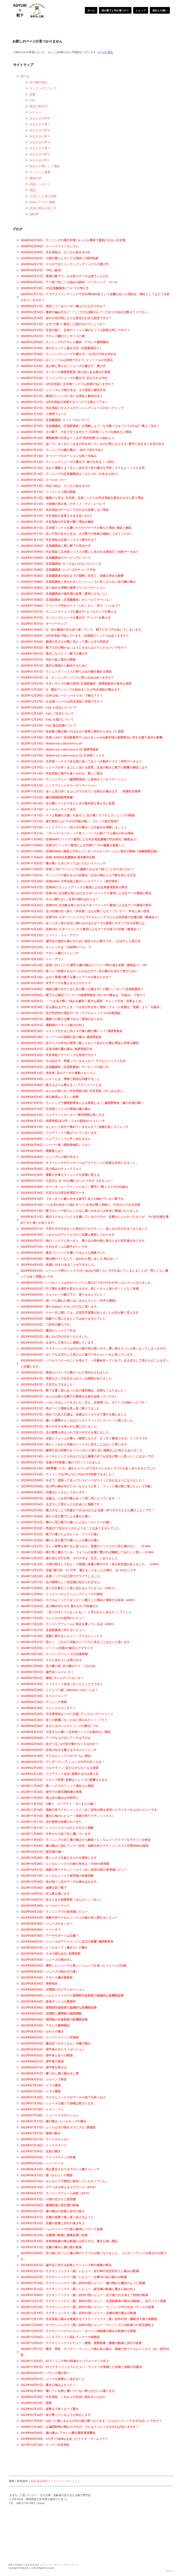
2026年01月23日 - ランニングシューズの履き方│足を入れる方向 (64, 378)
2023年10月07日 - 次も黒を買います (45, 1894)
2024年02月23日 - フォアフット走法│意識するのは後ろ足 (59, 1774)
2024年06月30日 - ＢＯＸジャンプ (43, 1696)
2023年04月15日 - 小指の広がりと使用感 (48, 2199)
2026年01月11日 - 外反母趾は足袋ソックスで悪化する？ (58, 540)
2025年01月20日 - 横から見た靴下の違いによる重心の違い (60, 1540)
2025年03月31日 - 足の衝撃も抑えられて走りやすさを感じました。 (66, 1432)
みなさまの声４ (40, 142)
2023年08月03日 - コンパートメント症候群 (49, 2037)
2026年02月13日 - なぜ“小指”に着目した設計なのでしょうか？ (62, 324)
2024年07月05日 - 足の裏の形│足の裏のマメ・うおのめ (58, 1666)
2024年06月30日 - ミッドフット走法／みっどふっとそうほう (61, 1684)
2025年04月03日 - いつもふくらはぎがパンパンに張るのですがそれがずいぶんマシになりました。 (87, 1283)
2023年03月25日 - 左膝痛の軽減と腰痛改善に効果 (54, 2235)
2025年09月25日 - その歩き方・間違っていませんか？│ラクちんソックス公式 (73, 1061)
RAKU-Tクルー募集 (42, 202)
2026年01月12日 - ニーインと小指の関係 (48, 492)
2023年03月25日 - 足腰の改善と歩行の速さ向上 (52, 2223)
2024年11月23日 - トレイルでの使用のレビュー (52, 1618)
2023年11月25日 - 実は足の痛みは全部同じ (49, 1798)
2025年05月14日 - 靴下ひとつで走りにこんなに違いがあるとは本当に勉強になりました (79, 1211)
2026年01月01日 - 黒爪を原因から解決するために (54, 665)
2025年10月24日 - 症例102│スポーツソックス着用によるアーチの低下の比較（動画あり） (81, 929)
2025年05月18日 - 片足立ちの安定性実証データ (52, 1193)
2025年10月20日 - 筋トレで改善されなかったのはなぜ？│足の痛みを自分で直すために (79, 971)
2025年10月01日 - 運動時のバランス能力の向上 (52, 1025)
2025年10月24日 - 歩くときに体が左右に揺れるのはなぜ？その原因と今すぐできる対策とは (82, 923)
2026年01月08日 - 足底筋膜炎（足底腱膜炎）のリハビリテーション (66, 600)
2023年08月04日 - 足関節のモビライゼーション (52, 1989)
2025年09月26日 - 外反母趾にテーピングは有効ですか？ (58, 1055)
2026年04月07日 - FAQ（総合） (42, 270)
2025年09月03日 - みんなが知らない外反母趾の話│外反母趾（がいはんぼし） (73, 1091)
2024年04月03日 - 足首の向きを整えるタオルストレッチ (58, 1750)
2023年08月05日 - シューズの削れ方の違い (49, 1971)
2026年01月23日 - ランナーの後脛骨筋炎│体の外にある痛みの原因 (65, 372)
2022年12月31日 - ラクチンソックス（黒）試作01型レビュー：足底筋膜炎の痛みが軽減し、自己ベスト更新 (93, 2301)
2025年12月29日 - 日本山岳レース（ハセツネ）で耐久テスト (61, 695)
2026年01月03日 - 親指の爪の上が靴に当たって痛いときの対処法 (64, 642)
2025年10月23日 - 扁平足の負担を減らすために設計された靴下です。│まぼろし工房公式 (80, 941)
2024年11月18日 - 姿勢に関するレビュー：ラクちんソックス (61, 1636)
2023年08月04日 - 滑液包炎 (39, 1983)
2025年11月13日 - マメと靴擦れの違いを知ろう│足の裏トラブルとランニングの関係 (77, 815)
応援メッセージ (40, 184)
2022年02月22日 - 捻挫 (36, 2403)
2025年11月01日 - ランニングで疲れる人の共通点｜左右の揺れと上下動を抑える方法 (78, 875)
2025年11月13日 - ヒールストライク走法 (48, 809)
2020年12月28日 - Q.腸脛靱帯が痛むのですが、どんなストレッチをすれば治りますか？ (79, 2427)
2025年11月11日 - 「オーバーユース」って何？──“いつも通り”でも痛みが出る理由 (77, 833)
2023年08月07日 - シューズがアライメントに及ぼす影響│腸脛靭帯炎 (67, 1941)
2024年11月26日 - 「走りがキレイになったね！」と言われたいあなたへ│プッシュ (76, 1612)
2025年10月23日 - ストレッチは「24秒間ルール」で (55, 947)
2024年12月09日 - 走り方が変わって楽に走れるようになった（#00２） (68, 1588)
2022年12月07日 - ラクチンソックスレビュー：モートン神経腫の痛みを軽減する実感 (78, 2331)
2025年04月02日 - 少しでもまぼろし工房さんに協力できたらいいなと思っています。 (78, 1354)
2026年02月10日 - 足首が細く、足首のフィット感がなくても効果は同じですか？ (75, 330)
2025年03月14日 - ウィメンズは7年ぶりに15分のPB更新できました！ (67, 1474)
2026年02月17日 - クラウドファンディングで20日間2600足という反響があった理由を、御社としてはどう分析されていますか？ (95, 297)
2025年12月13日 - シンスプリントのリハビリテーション (58, 785)
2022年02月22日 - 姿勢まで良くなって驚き (49, 2409)
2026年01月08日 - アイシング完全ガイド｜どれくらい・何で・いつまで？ (70, 606)
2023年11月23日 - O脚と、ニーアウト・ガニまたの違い (58, 1804)
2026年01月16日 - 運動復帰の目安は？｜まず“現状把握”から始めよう (67, 438)
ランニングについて (43, 88)
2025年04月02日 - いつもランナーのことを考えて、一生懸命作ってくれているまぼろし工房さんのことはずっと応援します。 (94, 1363)
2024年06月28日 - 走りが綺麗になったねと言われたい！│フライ (64, 1720)
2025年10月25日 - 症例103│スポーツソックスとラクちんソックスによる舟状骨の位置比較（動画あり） (90, 917)
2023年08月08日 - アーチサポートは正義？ (49, 1935)
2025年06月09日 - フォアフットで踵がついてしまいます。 (60, 1133)
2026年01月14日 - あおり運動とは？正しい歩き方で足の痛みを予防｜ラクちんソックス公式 (82, 468)
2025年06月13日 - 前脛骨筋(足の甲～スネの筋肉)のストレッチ (62, 1121)
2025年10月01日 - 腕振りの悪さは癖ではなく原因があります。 (63, 1019)
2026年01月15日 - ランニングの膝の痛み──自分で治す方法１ (62, 450)
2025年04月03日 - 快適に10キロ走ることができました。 (58, 1265)
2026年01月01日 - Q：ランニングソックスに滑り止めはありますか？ (67, 677)
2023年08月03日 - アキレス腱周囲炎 (45, 2025)
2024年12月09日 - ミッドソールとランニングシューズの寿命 (61, 1594)
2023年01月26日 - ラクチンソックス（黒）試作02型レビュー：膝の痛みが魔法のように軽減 (82, 2283)
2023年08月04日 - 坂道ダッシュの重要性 (48, 2001)
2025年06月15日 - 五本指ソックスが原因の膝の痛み (55, 1109)
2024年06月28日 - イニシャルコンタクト (48, 1708)
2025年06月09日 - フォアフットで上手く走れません (55, 1139)
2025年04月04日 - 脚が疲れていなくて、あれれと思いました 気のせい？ (69, 1259)
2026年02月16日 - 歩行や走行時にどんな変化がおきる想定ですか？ (66, 318)
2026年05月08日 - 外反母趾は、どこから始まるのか (55, 252)
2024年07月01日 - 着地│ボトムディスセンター (52, 1678)
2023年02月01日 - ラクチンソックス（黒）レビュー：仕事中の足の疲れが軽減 (73, 2277)
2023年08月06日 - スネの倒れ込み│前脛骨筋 (50, 1953)
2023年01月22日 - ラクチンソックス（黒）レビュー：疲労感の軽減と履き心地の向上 (78, 2289)
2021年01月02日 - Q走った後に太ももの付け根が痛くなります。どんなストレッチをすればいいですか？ (91, 2421)
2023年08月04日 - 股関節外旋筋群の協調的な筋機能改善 (58, 2007)
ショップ (141, 10)
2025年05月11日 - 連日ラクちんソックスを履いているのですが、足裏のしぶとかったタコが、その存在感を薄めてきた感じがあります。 (94, 1220)
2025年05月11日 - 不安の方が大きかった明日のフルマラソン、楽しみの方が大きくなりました (84, 1229)
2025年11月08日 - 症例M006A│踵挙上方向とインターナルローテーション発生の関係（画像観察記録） (89, 851)
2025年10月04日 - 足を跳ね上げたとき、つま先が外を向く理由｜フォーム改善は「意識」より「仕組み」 (91, 1007)
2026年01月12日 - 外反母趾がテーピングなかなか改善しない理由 (64, 510)
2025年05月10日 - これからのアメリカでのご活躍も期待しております (67, 1235)
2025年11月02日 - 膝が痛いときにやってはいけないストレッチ (63, 863)
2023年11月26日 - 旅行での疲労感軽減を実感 (51, 1792)
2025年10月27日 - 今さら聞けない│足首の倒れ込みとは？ (59, 899)
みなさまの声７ (40, 124)
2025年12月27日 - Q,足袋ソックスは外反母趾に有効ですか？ (61, 701)
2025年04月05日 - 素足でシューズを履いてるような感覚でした (63, 1253)
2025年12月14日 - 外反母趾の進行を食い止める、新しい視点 (61, 773)
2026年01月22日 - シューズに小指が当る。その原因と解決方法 (63, 390)
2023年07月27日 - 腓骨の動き (40, 2133)
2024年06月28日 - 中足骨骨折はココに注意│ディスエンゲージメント (67, 1714)
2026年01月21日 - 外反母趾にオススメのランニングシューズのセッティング (72, 408)
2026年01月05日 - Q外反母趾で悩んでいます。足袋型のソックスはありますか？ (74, 636)
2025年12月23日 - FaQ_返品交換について (48, 725)
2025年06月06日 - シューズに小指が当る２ (49, 1157)
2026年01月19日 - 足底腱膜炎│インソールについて (55, 420)
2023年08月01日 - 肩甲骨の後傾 (42, 2061)
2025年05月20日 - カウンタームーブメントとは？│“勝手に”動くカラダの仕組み (74, 1187)
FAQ (32, 100)
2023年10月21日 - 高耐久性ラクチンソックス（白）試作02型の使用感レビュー (73, 1870)
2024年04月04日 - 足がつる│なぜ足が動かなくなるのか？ (59, 1744)
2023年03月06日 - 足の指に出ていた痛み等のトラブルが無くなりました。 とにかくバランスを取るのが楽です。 (93, 2256)
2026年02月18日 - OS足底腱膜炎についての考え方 (54, 288)
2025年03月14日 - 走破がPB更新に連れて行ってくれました (60, 1462)
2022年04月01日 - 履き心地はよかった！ (48, 2385)
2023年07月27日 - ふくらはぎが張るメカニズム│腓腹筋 (58, 2127)
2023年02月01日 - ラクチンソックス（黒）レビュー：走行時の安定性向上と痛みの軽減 (79, 2271)
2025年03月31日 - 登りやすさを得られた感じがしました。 (60, 1426)
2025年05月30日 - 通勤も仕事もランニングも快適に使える (60, 1175)
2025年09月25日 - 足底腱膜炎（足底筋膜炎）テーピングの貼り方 (64, 1067)
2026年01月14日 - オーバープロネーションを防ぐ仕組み (58, 456)
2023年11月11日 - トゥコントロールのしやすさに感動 (57, 1828)
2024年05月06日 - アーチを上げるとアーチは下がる (55, 1738)
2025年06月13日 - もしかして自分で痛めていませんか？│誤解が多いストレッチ (74, 1127)
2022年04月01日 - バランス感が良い (45, 2373)
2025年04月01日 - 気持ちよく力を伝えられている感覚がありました (66, 1378)
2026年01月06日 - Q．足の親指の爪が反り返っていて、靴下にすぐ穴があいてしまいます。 (82, 630)
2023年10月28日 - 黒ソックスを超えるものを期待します (58, 1858)
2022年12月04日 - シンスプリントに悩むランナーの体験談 (60, 2337)
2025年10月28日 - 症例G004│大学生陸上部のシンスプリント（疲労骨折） (70, 881)
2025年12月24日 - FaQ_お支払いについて (48, 707)
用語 (33, 190)
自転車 (34, 214)
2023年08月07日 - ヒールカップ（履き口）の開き (54, 1947)
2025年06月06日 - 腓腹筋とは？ (42, 1151)
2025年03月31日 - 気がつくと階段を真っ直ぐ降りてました (60, 1408)
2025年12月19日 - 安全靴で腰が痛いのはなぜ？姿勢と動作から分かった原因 (72, 731)
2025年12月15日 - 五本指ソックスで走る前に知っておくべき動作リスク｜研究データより (81, 761)
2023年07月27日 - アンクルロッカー (45, 2139)
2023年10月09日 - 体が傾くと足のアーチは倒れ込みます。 (60, 1882)
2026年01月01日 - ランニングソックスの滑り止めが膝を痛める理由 (66, 671)
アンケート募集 (40, 172)
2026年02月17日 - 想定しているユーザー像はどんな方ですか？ (63, 306)
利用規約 (19, 2564)
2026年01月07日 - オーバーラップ (43, 624)
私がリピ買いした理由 (45, 166)
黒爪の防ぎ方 (39, 106)
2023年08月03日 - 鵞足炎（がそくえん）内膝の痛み (55, 2043)
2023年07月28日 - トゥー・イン (42, 2109)
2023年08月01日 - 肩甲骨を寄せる (43, 2067)
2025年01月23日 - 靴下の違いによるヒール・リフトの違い (60, 1534)
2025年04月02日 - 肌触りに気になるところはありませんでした (63, 1318)
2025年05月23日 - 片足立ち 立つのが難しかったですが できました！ (66, 1181)
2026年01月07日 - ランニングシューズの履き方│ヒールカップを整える (68, 612)
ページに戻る (105, 52)
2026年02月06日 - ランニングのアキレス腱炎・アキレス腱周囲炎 (64, 342)
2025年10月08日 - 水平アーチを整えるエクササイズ (55, 983)
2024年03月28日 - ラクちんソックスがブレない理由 (55, 1756)
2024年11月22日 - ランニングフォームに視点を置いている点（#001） (68, 1624)
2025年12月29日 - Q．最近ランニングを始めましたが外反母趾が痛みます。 (71, 689)
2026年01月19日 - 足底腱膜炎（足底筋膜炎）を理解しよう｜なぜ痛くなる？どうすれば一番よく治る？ (90, 426)
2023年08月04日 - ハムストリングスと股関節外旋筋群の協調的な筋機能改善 (72, 1995)
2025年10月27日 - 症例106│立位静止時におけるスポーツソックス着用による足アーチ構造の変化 (86, 893)
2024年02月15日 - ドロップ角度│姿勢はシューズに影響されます (64, 1780)
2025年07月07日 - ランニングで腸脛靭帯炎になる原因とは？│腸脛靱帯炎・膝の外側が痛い (82, 1103)
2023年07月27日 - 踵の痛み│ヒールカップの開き (53, 2121)
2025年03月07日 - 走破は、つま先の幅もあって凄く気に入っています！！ (70, 1498)
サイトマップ (71, 2564)
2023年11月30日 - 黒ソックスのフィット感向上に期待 (57, 1786)
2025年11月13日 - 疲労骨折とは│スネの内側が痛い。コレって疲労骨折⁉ (69, 821)
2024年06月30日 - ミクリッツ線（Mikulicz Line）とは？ (59, 1690)
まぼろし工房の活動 (43, 196)
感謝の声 (36, 178)
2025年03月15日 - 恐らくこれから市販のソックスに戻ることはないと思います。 (75, 1444)
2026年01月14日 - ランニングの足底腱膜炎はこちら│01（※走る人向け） (70, 474)
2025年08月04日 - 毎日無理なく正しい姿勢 (49, 1097)
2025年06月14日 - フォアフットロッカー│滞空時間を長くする (62, 1115)
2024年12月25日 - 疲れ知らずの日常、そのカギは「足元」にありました (69, 1558)
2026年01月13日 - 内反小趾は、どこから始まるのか (55, 486)
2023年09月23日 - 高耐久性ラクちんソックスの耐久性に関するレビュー (69, 1918)
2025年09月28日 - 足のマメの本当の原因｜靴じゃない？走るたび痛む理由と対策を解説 (79, 1043)
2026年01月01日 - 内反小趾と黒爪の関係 (48, 659)
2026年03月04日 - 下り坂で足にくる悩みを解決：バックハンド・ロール (69, 282)
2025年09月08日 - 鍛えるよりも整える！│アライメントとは (61, 1085)
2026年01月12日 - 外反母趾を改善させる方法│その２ (56, 516)
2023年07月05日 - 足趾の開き (40, 2151)
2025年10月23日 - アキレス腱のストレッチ (49, 953)
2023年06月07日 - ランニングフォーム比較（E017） (56, 2193)
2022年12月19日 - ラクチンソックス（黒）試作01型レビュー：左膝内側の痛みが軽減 (78, 2313)
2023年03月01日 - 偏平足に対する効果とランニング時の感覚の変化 (66, 2265)
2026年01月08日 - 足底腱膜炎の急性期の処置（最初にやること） (64, 594)
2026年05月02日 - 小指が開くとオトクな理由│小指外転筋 (59, 258)
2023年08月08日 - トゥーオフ (40, 1930)
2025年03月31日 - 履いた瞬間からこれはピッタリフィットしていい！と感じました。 (78, 1420)
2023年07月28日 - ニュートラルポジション (49, 2115)
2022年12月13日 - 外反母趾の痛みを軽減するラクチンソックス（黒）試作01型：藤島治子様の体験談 (88, 2319)
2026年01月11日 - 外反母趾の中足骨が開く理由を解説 (57, 522)
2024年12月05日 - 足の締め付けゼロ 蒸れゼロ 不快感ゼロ (59, 1606)
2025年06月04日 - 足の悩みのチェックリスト (51, 1169)
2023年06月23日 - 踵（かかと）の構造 (46, 2175)
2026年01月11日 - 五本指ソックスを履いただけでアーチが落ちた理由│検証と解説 (76, 528)
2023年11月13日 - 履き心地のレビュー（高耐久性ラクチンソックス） (67, 1816)
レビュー (36, 112)
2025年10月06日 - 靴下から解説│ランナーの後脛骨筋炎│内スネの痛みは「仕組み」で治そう (83, 995)
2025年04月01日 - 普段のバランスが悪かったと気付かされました (64, 1372)
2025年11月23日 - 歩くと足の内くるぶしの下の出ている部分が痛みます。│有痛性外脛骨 (80, 791)
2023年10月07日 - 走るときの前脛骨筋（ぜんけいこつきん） (61, 1900)
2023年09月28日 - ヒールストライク (45, 1906)
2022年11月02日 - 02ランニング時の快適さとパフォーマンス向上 (64, 2361)
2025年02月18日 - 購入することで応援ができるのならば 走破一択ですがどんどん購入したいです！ (87, 1510)
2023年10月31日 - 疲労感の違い (42, 1852)
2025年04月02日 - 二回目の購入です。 (46, 1324)
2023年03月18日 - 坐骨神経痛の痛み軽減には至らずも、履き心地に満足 (69, 2241)
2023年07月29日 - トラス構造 (40, 2085)
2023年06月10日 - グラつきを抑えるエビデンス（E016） (59, 2187)
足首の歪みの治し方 (43, 208)
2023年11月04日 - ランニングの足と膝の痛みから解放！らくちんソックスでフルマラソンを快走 (85, 1840)
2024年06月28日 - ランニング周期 (43, 1702)
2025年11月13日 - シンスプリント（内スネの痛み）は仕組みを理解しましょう (73, 827)
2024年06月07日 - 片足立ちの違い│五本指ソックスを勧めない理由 (65, 1732)
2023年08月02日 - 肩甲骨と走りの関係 (46, 2055)
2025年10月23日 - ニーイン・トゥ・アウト (49, 935)
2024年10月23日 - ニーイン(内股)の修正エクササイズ (56, 1648)
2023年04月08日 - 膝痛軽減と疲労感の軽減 (49, 2205)
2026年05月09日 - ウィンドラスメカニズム (49, 246)
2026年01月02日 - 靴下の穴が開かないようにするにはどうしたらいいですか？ (73, 647)
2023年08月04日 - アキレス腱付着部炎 (46, 1977)
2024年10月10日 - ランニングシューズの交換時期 (54, 1654)
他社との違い (159, 10)
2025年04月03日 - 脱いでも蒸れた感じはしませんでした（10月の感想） (69, 1300)
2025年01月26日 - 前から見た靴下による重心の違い (55, 1516)
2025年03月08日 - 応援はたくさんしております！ (54, 1492)
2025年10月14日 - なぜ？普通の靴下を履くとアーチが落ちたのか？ (66, 977)
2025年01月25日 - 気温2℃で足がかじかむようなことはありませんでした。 (71, 1528)
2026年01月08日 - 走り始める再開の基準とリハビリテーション (63, 588)
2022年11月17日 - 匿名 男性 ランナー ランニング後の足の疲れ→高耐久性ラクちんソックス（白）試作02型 (94, 2352)
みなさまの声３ (40, 148)
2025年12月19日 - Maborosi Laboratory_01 (51, 743)
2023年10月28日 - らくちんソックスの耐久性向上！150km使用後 (64, 1864)
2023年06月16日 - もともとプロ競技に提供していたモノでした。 (64, 2181)
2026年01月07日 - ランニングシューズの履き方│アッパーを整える (65, 618)
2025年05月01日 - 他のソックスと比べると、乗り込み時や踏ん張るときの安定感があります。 (84, 1241)
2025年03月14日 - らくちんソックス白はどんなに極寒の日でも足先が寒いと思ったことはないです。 (88, 1456)
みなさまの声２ (40, 154)
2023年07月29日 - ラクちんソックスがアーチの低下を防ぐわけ (63, 2097)
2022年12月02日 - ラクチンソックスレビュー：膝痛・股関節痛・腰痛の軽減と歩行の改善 (81, 2343)
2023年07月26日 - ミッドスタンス (43, 2145)
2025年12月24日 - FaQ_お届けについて (47, 719)
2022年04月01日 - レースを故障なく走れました (52, 2379)
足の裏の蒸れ (39, 82)
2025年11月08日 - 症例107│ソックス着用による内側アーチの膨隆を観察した (72, 845)
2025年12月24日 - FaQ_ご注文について (47, 713)
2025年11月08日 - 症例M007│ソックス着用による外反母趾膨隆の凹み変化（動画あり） (79, 839)
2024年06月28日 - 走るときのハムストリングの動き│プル (59, 1726)
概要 (10, 2564)
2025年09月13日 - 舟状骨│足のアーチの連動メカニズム (58, 1073)
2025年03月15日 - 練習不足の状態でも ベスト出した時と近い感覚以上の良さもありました (81, 1450)
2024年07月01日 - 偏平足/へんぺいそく (47, 1672)
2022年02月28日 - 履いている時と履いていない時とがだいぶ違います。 (69, 2391)
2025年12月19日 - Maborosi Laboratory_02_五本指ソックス (62, 755)
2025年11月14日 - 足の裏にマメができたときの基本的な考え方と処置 (67, 803)
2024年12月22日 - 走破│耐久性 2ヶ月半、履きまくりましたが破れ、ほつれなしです (78, 1570)
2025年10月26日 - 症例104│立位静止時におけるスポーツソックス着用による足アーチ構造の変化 (86, 905)
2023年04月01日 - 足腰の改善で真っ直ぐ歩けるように (57, 2217)
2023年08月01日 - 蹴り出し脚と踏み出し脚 (49, 2073)
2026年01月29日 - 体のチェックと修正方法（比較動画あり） (61, 348)
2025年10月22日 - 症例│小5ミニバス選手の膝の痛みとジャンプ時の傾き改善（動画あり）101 (83, 965)
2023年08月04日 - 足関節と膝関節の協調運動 (51, 2013)
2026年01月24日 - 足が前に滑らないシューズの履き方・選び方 (63, 366)
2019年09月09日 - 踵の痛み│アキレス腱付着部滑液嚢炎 (58, 2433)
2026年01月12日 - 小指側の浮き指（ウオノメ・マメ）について (63, 504)
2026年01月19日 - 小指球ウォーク (43, 414)
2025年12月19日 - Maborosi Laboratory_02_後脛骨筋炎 (59, 749)
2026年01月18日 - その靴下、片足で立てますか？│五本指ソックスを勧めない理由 (76, 432)
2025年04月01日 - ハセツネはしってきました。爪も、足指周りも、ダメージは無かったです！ (84, 1402)
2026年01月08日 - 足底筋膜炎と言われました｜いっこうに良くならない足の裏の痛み (78, 582)
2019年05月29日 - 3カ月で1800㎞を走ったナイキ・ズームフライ (64, 2439)
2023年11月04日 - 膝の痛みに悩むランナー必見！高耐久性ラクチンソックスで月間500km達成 (84, 1846)
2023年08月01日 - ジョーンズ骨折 (43, 2079)
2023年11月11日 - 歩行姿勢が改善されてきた (51, 1822)
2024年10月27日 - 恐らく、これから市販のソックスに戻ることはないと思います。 (76, 1642)
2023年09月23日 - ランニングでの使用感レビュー (54, 1912)
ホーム (91, 10)
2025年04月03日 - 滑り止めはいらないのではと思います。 (60, 1306)
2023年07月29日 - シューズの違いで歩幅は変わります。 (58, 2103)
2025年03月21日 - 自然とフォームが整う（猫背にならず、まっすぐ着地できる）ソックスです (84, 1438)
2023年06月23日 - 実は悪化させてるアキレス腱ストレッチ (60, 2169)
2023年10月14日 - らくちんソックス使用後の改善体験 (57, 1876)
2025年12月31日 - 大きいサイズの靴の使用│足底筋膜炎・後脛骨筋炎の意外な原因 (76, 683)
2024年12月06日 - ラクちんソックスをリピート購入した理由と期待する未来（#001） (78, 1600)
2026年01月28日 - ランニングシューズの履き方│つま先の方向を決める (68, 354)
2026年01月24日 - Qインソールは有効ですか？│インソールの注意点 (66, 360)
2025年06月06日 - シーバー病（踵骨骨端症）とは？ (55, 1145)
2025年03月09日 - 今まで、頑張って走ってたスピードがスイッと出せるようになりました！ (82, 1480)
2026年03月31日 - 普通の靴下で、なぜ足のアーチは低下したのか (64, 276)
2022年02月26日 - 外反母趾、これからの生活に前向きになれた (63, 2397)
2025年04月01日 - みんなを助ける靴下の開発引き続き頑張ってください (69, 1396)
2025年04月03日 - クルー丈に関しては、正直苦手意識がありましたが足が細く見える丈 (79, 1312)
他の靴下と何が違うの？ (115, 10)
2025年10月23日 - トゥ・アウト (42, 959)
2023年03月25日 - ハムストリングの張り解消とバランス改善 (61, 2229)
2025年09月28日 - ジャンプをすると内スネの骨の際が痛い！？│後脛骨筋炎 (71, 1031)
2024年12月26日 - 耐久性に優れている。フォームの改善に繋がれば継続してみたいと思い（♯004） (88, 1552)
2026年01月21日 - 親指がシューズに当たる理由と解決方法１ (61, 396)
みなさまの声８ (40, 118)
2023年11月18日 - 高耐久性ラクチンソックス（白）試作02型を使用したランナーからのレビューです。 (90, 1810)
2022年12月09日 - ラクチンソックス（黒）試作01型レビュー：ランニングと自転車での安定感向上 (87, 2325)
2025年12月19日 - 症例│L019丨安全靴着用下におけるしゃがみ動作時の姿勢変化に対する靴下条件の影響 (91, 737)
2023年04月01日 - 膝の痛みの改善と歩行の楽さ (52, 2211)
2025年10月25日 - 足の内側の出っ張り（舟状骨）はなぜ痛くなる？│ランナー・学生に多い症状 (85, 911)
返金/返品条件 (39, 2481)
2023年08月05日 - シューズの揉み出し (46, 1959)
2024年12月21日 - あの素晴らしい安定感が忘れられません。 (61, 1582)
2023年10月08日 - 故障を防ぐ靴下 (43, 1888)
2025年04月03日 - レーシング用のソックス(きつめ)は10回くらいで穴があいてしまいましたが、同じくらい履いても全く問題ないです (94, 1274)
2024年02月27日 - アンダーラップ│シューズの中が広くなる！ (62, 1762)
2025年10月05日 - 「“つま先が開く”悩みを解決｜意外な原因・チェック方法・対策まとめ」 (82, 1001)
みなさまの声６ (40, 130)
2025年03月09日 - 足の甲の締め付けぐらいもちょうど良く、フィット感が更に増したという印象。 (87, 1486)
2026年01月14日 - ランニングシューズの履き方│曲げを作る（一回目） (68, 462)
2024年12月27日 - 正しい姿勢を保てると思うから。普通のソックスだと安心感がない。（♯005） (86, 1546)
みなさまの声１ (40, 160)
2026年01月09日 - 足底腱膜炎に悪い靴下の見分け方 (55, 546)
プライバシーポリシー (63, 2481)
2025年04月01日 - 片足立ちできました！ (48, 1384)
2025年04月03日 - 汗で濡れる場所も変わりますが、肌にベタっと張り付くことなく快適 (79, 1288)
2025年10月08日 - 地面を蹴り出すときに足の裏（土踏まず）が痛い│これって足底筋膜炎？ (82, 989)
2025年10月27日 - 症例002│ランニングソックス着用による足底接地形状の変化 (74, 887)
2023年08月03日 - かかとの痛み (42, 2031)
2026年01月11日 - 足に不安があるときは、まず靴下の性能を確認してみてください (76, 534)
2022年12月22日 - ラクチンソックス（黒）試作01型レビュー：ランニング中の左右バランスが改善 (87, 2307)
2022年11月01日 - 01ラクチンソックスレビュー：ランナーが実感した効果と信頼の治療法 (81, 2367)
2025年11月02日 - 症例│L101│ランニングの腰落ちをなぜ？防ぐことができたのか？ (77, 869)
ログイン (170, 2571)
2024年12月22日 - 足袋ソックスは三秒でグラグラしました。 (61, 1576)
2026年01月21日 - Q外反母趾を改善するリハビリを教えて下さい (64, 402)
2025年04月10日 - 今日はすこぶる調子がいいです (54, 1247)
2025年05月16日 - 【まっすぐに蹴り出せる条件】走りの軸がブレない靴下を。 (73, 1199)
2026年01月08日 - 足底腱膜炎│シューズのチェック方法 (58, 570)
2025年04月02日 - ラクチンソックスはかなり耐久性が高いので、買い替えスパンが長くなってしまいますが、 (94, 1348)
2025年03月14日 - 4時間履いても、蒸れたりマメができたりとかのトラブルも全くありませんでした (87, 1468)
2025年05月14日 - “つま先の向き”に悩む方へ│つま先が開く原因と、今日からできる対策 (80, 1205)
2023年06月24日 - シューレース (42, 2163)
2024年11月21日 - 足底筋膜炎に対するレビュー (52, 1630)
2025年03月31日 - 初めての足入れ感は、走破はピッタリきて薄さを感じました (73, 1414)
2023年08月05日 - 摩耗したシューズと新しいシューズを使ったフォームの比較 (73, 1965)
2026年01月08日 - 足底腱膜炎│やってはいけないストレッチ (61, 564)
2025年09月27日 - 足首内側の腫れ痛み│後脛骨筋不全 (56, 1049)
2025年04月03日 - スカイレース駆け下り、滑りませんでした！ (63, 1294)
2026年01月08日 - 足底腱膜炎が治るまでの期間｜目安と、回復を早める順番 (72, 576)
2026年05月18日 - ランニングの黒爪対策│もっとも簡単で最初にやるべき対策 (73, 240)
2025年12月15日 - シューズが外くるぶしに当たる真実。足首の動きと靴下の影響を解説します (84, 767)
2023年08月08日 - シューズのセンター (46, 1924)
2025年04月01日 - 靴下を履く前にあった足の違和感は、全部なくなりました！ (73, 1390)
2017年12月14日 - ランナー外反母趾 (45, 2445)
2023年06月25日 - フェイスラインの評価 (48, 2157)
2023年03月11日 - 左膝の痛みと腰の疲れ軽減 (51, 2247)
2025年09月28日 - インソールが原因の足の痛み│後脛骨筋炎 (61, 1037)
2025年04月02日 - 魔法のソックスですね (48, 1330)
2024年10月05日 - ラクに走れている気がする (51, 1660)
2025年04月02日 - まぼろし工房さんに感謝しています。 (58, 1342)
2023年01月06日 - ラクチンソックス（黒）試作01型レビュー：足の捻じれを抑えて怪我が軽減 (84, 2295)
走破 (33, 94)
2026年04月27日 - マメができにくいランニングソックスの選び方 (64, 264)
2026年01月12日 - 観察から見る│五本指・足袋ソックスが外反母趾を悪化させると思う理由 (82, 498)
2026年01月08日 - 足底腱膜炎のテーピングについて (55, 558)
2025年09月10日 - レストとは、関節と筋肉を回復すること (60, 1079)
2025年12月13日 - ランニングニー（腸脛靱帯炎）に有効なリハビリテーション (73, 779)
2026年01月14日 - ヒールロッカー (43, 480)
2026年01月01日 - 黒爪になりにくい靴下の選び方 (54, 653)
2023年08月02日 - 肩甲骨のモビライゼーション (52, 2049)
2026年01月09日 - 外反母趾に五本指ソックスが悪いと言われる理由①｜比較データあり (79, 552)
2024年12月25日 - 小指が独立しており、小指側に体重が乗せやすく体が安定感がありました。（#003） (90, 1564)
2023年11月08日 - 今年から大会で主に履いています (55, 1834)
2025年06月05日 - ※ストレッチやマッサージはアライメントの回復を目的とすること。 (79, 1163)
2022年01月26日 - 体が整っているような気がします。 (57, 2415)
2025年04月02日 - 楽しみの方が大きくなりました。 (55, 1336)
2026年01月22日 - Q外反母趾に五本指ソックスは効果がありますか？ (67, 384)
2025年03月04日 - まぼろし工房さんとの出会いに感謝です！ (61, 1504)
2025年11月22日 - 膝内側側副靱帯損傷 (46, 797)
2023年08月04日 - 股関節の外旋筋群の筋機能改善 (54, 2019)
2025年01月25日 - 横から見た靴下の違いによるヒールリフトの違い (66, 1522)
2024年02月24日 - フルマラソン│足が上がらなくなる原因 (59, 1768)
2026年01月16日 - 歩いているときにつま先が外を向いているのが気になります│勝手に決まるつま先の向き (92, 444)
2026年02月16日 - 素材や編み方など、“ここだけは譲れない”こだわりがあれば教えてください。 (85, 312)
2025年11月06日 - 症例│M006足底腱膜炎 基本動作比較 (57, 857)
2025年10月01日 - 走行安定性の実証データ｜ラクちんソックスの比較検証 (70, 1013)
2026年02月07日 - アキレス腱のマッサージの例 (52, 336)
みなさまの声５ (40, 136)
